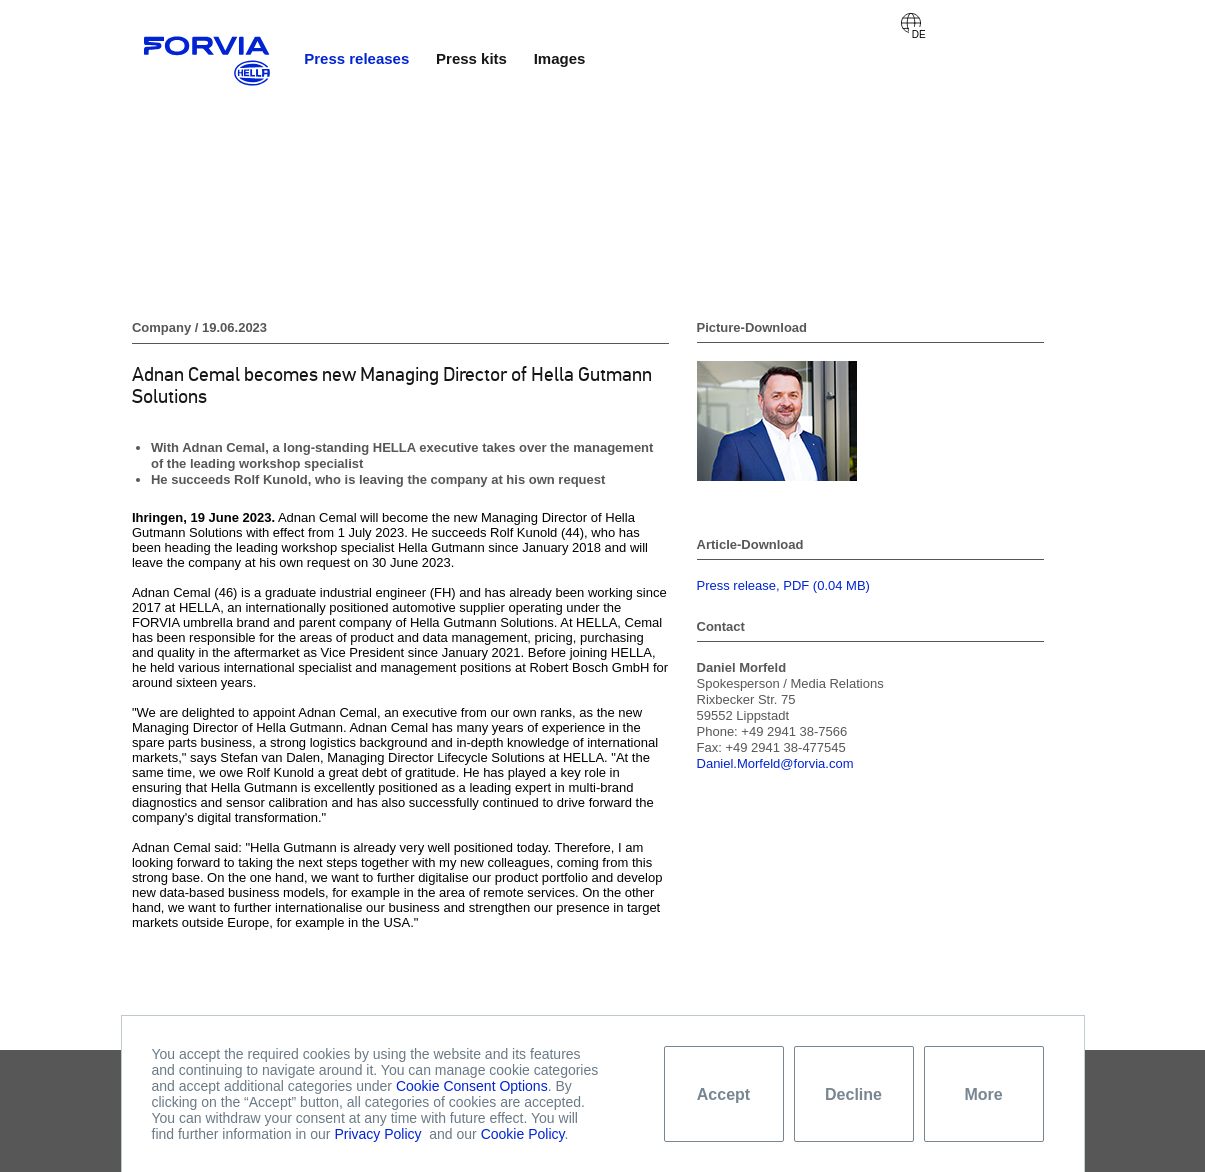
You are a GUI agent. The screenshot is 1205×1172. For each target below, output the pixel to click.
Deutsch (911, 23)
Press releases (356, 58)
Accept (723, 1094)
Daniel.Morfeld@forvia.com (775, 763)
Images (560, 58)
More (983, 1094)
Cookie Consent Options (472, 1086)
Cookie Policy (523, 1134)
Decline (853, 1094)
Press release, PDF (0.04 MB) (783, 585)
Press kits (471, 58)
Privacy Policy (377, 1134)
